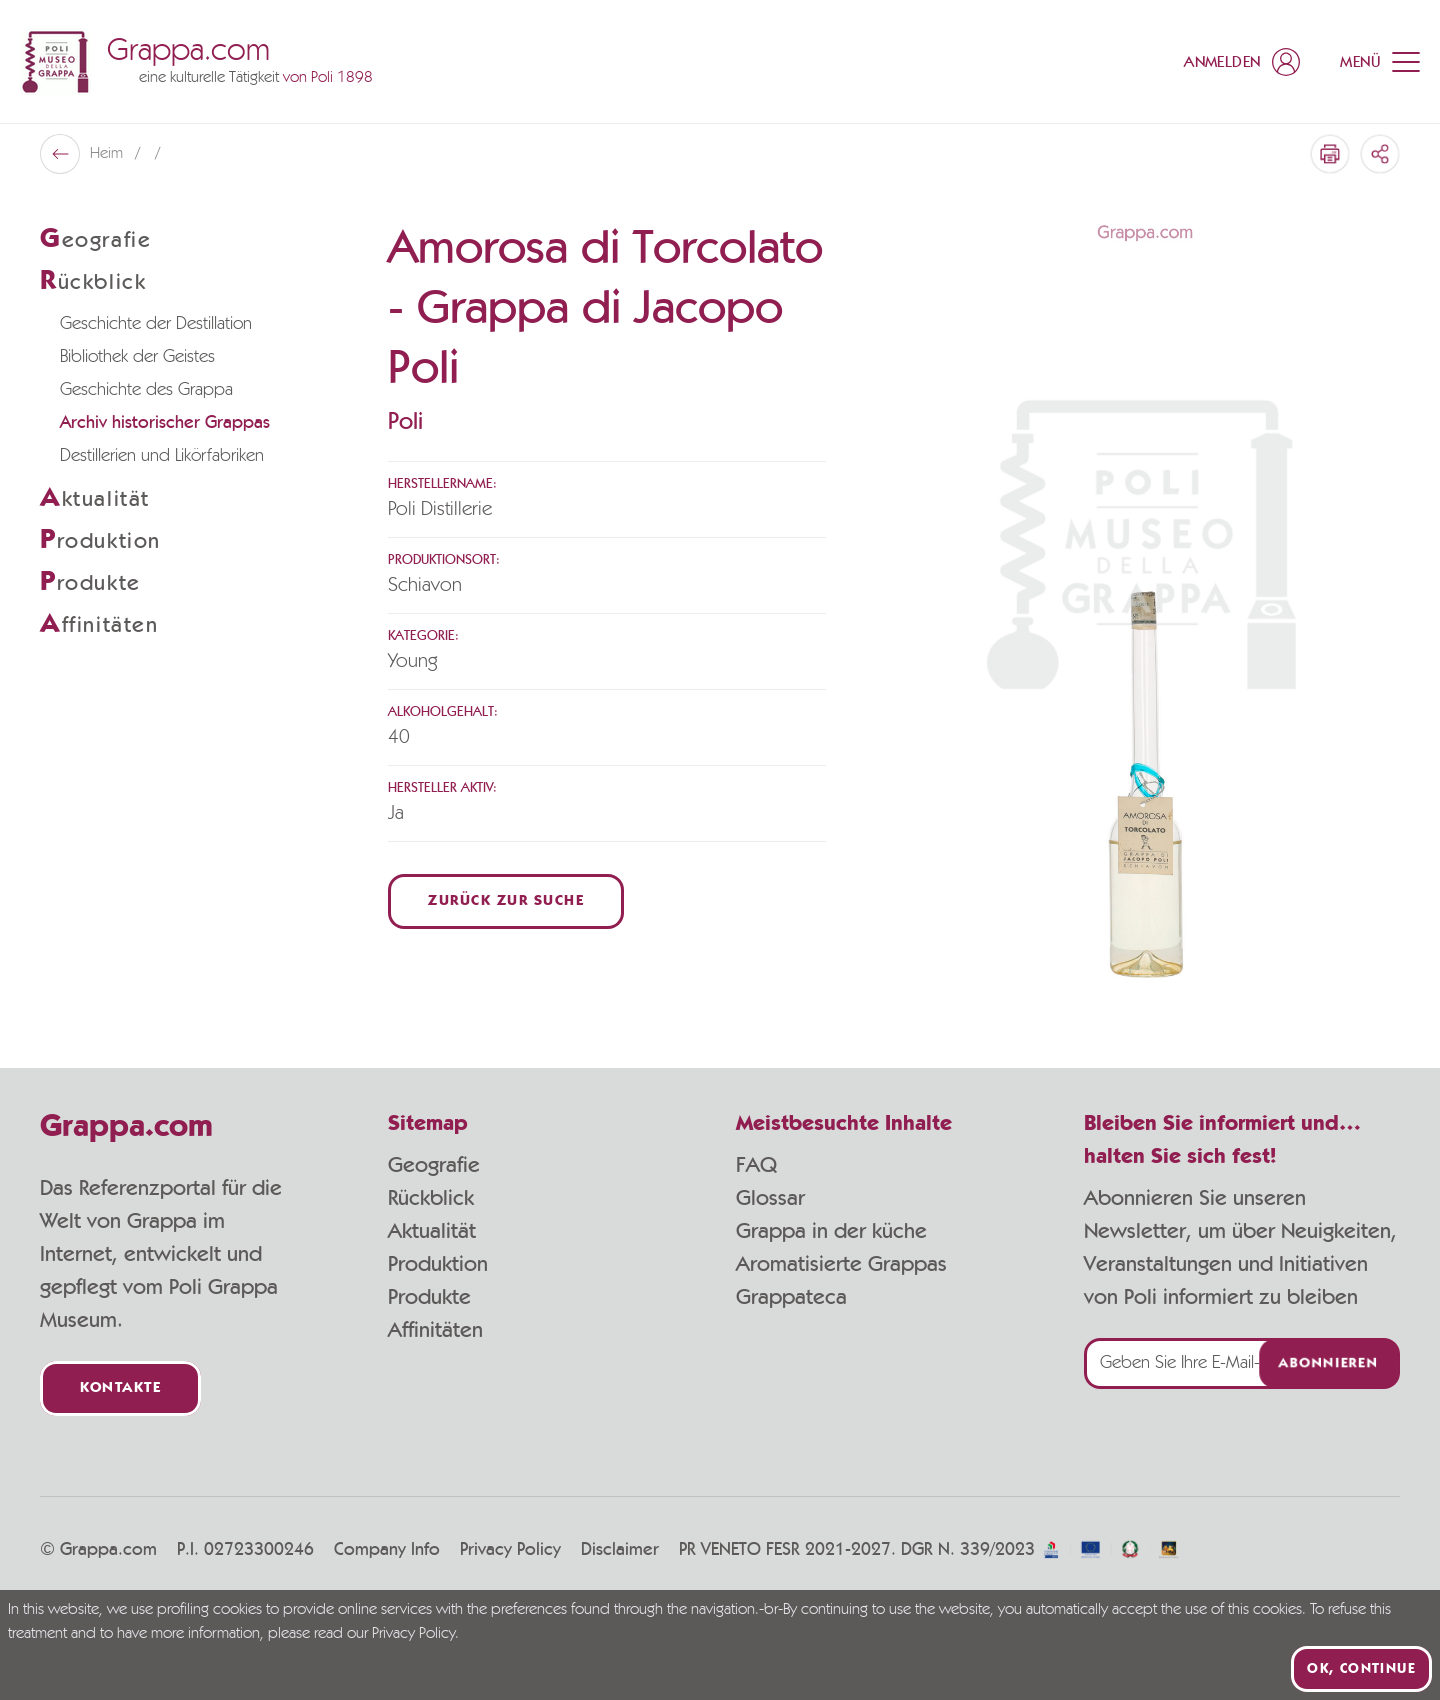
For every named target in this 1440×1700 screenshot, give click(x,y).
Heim (108, 154)
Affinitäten (435, 1330)
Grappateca (791, 1297)
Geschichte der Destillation (156, 324)
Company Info (387, 1550)
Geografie (434, 1165)
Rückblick (431, 1198)
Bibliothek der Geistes (137, 357)
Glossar (770, 1198)
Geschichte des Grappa (146, 390)
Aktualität (432, 1231)
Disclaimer (620, 1550)
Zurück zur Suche (506, 901)
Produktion (438, 1264)
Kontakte (120, 1388)
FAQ (756, 1165)
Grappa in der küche (831, 1231)
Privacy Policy (510, 1550)
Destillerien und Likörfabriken (162, 456)
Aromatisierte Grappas (841, 1264)
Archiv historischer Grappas (165, 423)
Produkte (429, 1297)
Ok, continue (1361, 1669)
